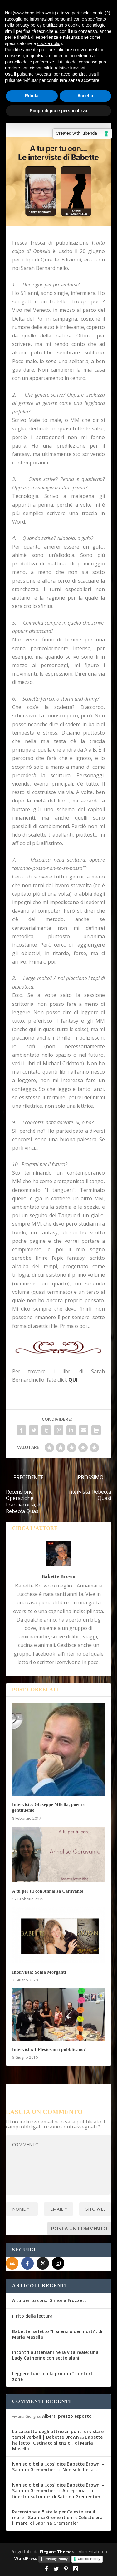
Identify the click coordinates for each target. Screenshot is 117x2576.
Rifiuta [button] (32, 95)
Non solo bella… (79, 2469)
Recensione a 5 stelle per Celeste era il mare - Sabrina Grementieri (53, 2514)
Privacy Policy (56, 2559)
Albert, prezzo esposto (67, 2416)
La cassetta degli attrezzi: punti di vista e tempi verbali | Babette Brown (58, 2434)
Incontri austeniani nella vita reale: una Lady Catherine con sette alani (55, 2355)
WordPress (25, 2558)
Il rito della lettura (32, 2316)
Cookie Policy (89, 2559)
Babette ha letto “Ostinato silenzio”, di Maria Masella (57, 2442)
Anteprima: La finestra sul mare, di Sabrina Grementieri (57, 2493)
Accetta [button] (85, 95)
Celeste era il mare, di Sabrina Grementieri (57, 2520)
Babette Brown (58, 1576)
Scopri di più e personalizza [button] (58, 110)
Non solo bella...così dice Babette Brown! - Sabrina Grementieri (58, 2466)
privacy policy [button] (28, 25)
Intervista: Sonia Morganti (39, 1972)
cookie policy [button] (49, 43)
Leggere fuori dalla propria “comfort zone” (52, 2376)
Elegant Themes (57, 2551)
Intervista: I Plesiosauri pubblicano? (49, 2049)
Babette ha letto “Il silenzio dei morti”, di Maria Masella (57, 2334)
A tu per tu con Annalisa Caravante (47, 1891)
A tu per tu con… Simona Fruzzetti (50, 2300)
